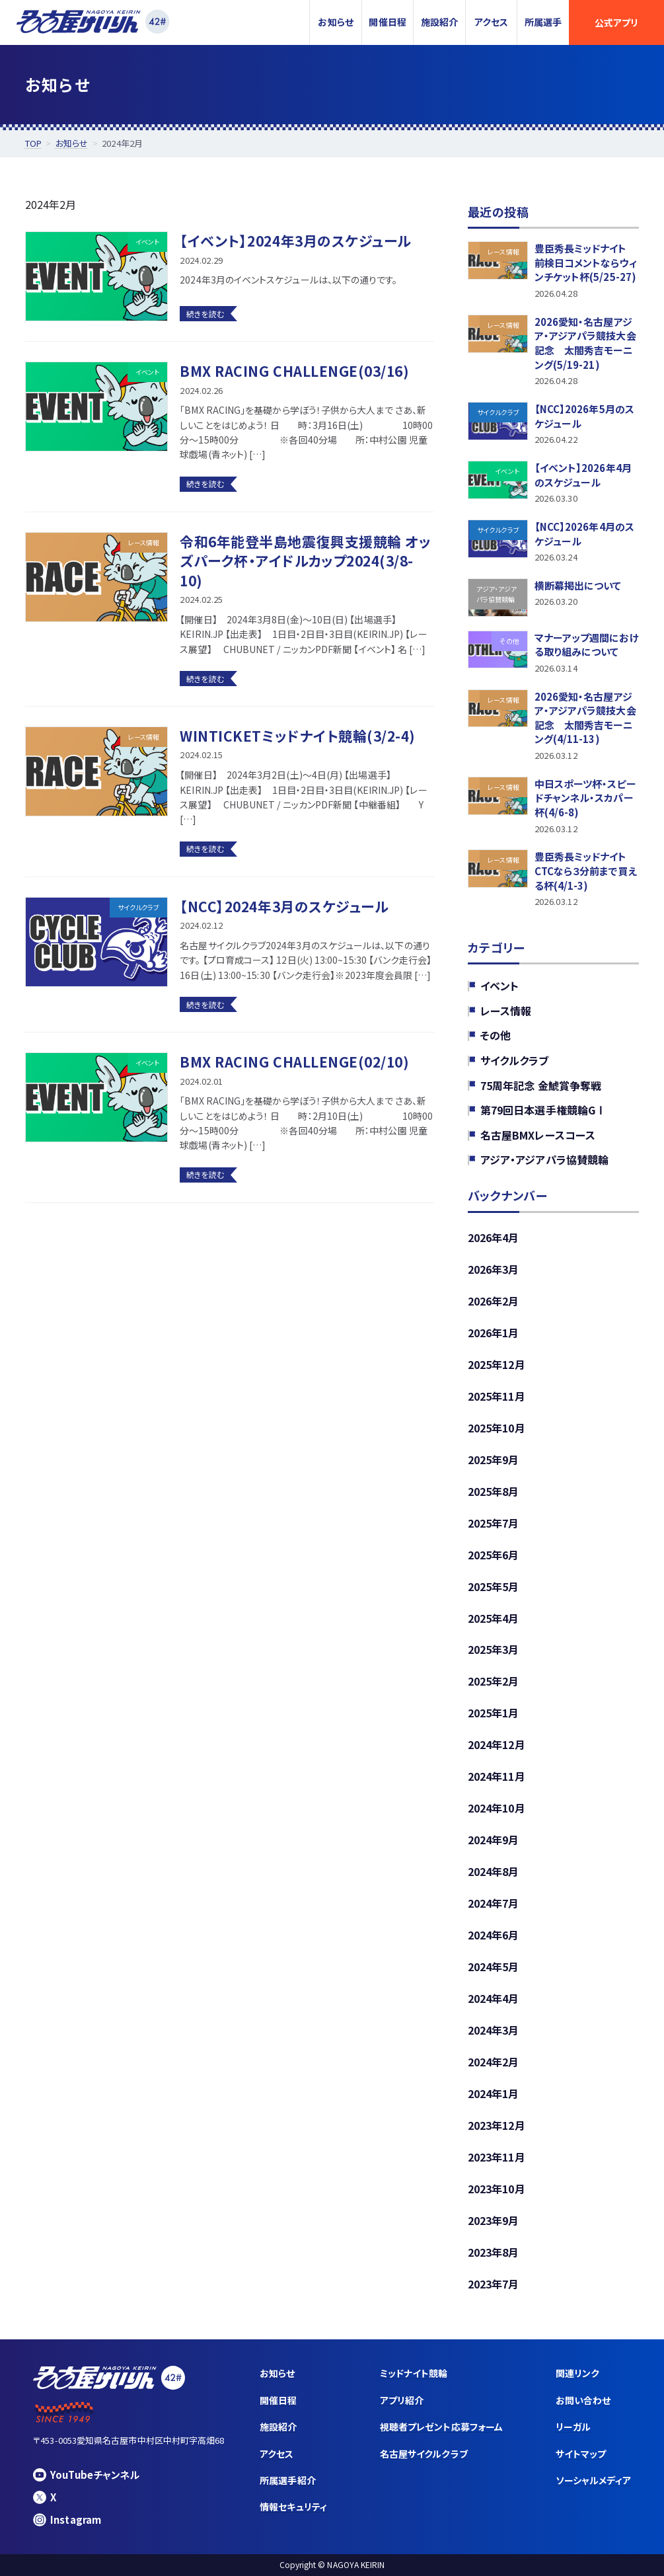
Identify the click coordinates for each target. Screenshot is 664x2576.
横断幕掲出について (578, 585)
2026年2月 (493, 1301)
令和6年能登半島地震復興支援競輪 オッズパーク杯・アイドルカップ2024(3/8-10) (305, 560)
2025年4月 (493, 1617)
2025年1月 (493, 1713)
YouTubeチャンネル (86, 2474)
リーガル (573, 2426)
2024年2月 (493, 2062)
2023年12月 (496, 2125)
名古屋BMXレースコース (537, 1135)
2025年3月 (493, 1649)
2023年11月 (496, 2157)
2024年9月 (493, 1840)
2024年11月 (496, 1776)
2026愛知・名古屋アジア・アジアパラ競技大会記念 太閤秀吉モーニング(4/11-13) (585, 717)
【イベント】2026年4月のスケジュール (583, 475)
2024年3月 (493, 2030)
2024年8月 (493, 1871)
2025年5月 (493, 1586)
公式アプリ (616, 22)
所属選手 (543, 21)
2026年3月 (493, 1269)
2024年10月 (496, 1808)
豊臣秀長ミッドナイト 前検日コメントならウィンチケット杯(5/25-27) (586, 262)
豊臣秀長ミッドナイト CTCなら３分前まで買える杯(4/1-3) (586, 870)
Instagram (67, 2519)
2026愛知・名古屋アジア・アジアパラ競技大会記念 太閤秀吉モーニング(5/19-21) (585, 343)
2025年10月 (496, 1427)
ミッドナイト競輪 (414, 2373)
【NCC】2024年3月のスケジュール (284, 906)
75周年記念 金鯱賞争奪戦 (540, 1085)
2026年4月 (493, 1237)
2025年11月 (496, 1396)
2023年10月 (496, 2189)
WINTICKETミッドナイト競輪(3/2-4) (298, 736)
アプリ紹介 (402, 2400)
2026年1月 (493, 1333)
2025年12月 (496, 1364)
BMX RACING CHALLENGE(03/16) (294, 371)
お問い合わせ (583, 2400)
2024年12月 (496, 1744)
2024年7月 (493, 1903)
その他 (495, 1035)
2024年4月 (493, 1998)
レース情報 (505, 1011)
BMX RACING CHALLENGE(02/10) (294, 1062)
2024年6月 (493, 1935)
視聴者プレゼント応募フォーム (441, 2426)
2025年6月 (493, 1554)
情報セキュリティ (293, 2506)
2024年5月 (493, 1966)
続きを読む (204, 313)
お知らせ (335, 21)
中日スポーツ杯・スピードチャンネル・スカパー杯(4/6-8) (585, 798)
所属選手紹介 (287, 2480)
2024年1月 (493, 2093)
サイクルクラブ (514, 1060)
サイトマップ (581, 2453)
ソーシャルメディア (593, 2480)
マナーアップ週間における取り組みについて (587, 644)
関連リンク (577, 2373)
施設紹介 (439, 21)
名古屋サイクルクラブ (424, 2453)
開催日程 (387, 21)
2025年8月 (493, 1491)
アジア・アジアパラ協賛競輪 (544, 1159)
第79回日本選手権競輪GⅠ (543, 1110)
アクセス (491, 21)
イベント (499, 986)
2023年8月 (493, 2252)
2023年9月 (493, 2220)
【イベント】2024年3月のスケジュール (295, 241)
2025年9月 (493, 1459)
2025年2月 (493, 1681)
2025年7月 (493, 1522)
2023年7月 (493, 2284)
